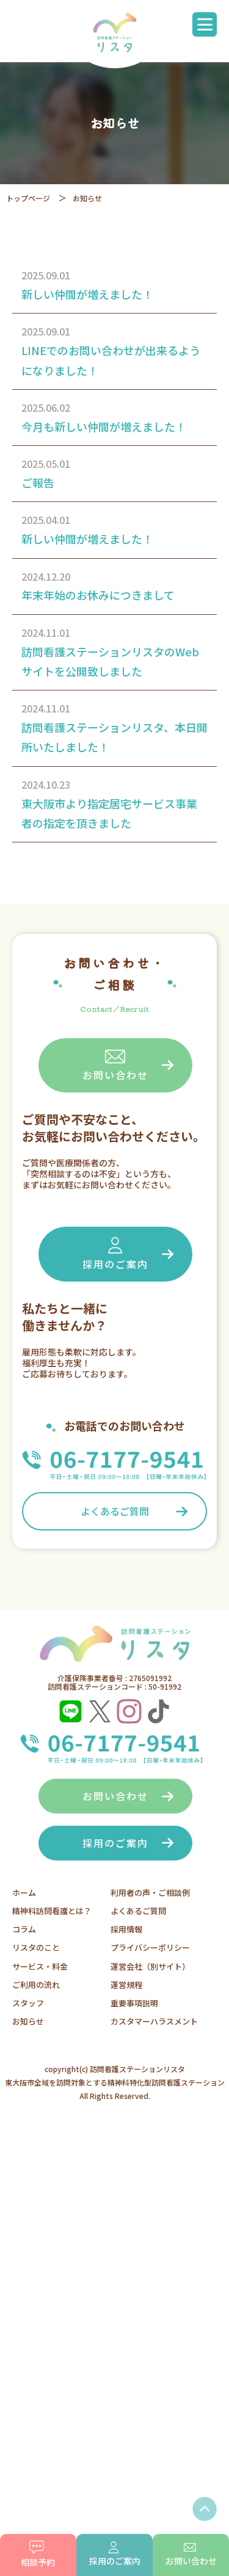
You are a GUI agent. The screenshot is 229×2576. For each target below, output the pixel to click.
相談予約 (38, 2554)
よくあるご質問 (115, 1511)
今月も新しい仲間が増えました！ (103, 426)
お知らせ (28, 2021)
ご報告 (37, 482)
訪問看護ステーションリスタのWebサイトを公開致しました (110, 661)
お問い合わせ (115, 1065)
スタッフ (28, 2003)
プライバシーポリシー (150, 1947)
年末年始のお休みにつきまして (98, 595)
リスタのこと (36, 1947)
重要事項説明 (134, 2003)
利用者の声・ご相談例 (150, 1892)
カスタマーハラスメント (154, 2021)
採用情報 (126, 1929)
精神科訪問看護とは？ (52, 1911)
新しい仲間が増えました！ (87, 294)
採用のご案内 (115, 1253)
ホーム (24, 1892)
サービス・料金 (40, 1966)
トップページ (28, 198)
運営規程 (126, 1984)
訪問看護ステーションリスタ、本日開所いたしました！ (114, 737)
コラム (24, 1929)
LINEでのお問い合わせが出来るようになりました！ (110, 360)
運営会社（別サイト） (150, 1966)
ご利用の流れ (36, 1984)
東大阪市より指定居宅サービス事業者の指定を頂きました (109, 813)
